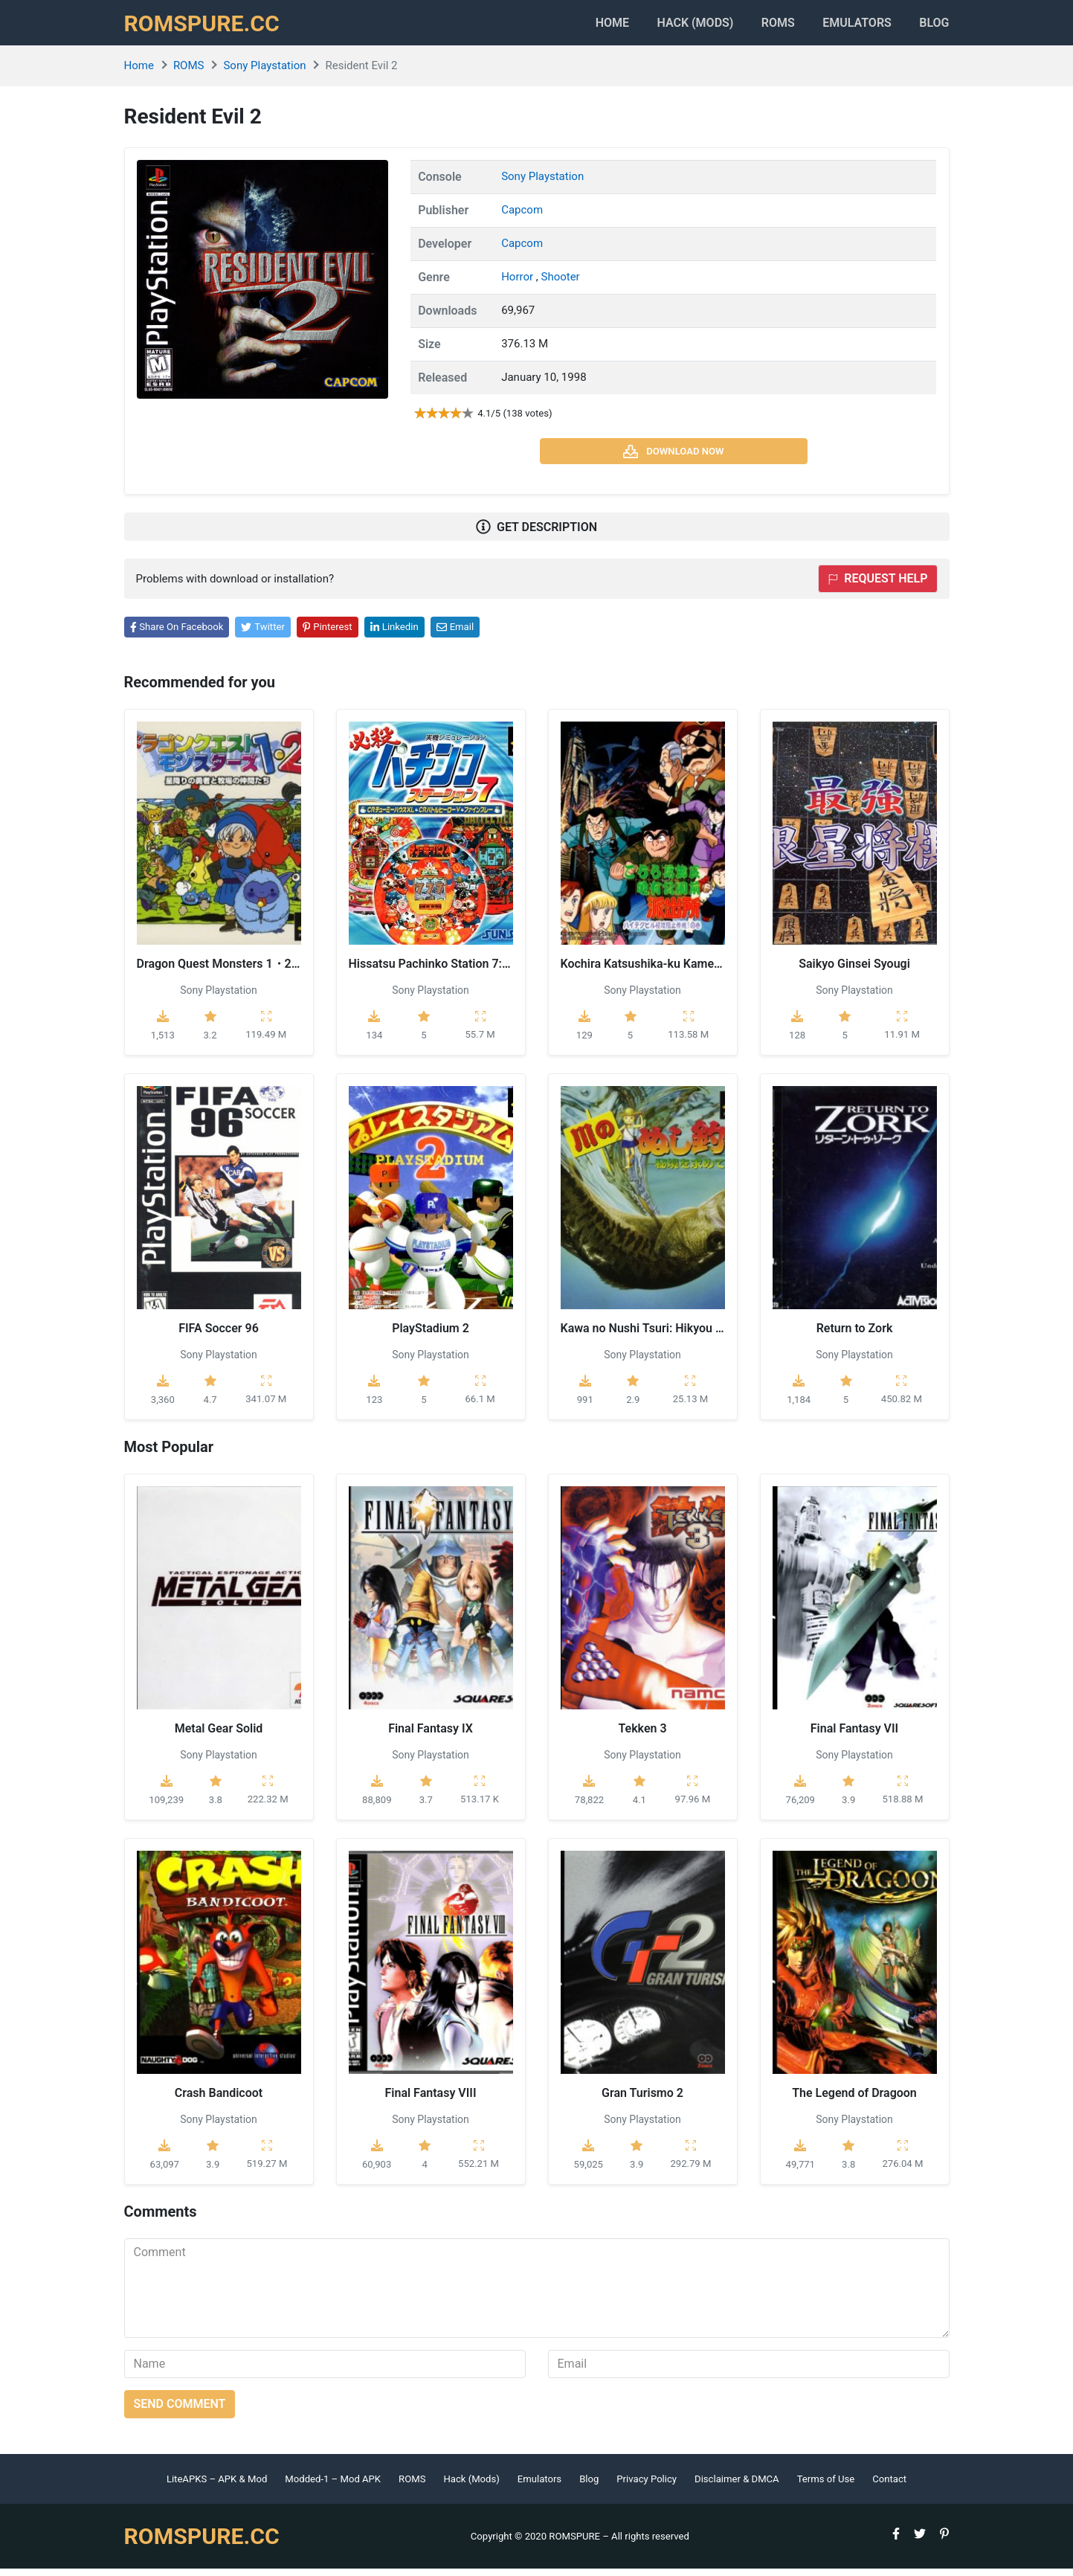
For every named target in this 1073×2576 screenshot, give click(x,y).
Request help (877, 586)
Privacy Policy (646, 2486)
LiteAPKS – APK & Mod (217, 2486)
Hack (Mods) (471, 2486)
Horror (518, 284)
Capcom (522, 217)
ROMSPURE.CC (206, 27)
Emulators (849, 26)
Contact (889, 2486)
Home (580, 26)
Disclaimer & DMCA (737, 2486)
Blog (934, 26)
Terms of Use (826, 2486)
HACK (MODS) (672, 26)
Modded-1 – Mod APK (333, 2486)
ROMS (762, 26)
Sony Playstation (264, 73)
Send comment (180, 2411)
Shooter (560, 284)
